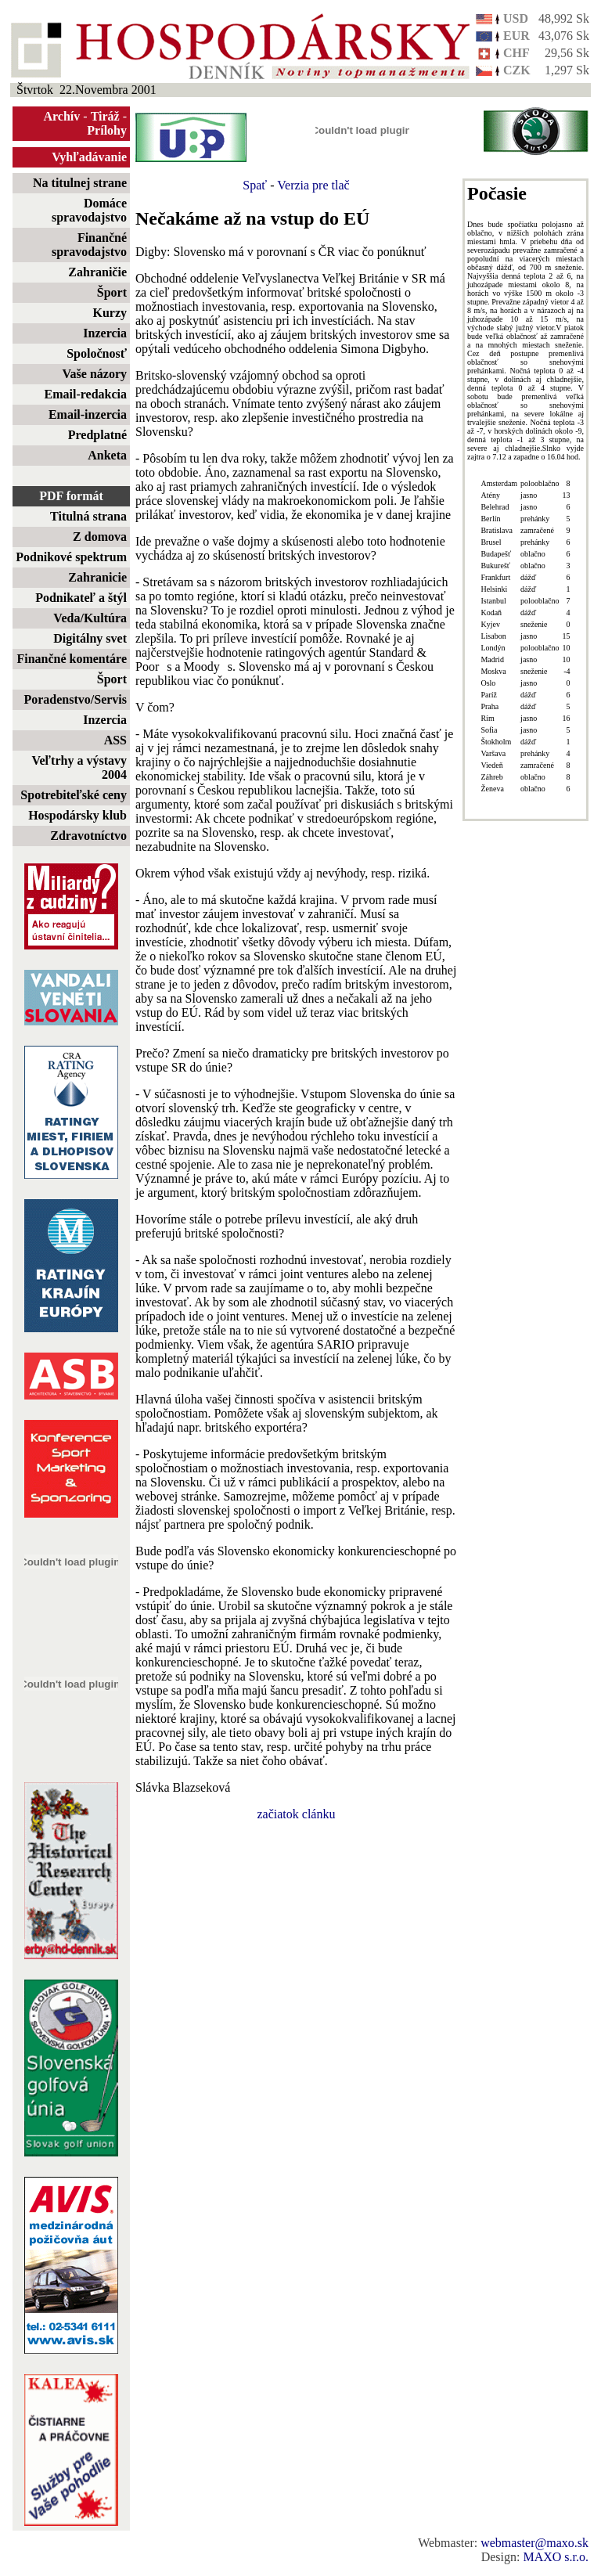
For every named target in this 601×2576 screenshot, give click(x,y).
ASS (115, 740)
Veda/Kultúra (90, 618)
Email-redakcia (86, 394)
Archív (62, 116)
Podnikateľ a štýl (81, 597)
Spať (255, 185)
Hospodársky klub (77, 815)
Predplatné (97, 434)
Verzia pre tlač (313, 185)
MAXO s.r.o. (555, 2556)
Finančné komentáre (71, 658)
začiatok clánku (296, 1814)
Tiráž (105, 116)
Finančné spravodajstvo (89, 244)
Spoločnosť (97, 353)
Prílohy (107, 130)
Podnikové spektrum (71, 557)
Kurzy (109, 312)
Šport (112, 292)
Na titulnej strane (80, 182)
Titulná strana (88, 516)
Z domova (100, 536)
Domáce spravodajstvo (89, 210)
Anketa (107, 455)
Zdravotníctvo (88, 835)
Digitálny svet (90, 638)
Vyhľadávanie (89, 157)
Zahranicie (97, 577)
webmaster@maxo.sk (534, 2542)
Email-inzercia (88, 414)
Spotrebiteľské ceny (73, 795)
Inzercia (105, 333)
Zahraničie (97, 272)
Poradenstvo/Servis (75, 699)
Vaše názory (94, 373)
